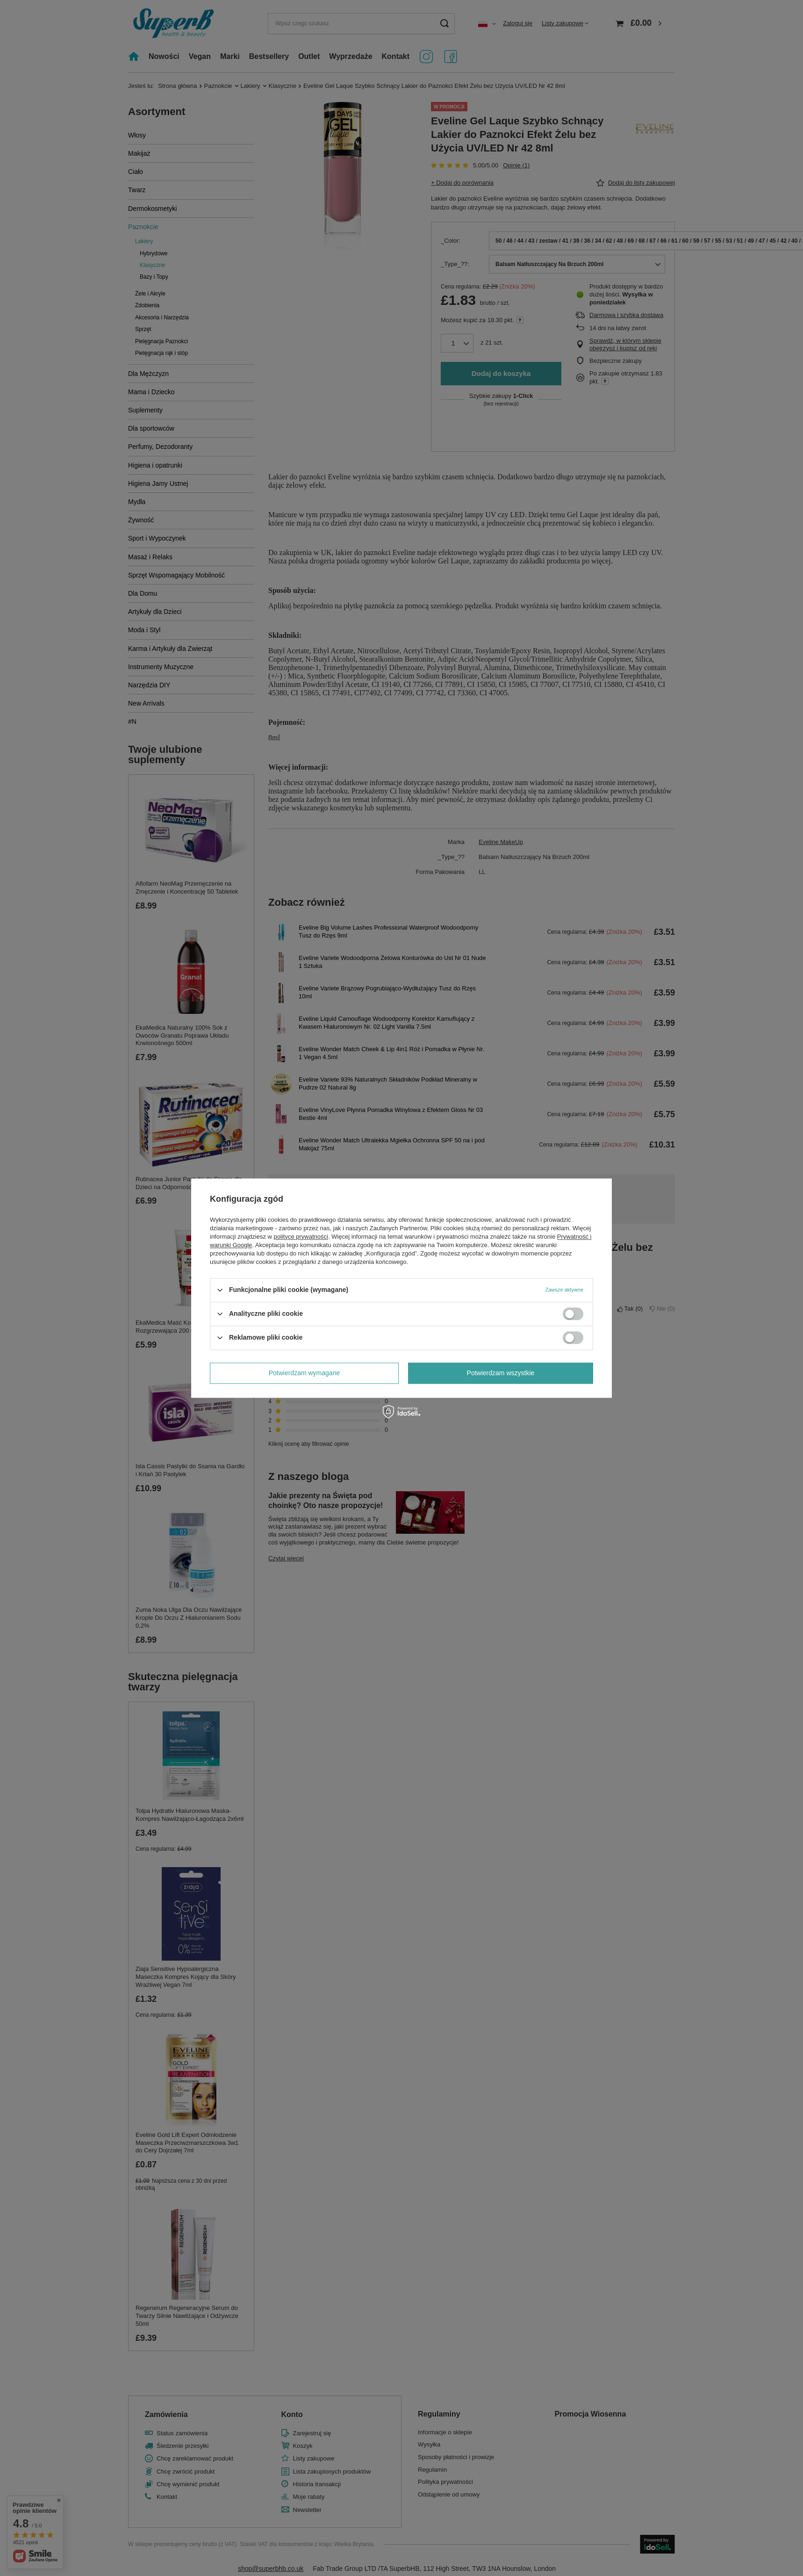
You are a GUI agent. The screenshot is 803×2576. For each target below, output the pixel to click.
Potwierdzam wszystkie (501, 1373)
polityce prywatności (301, 1236)
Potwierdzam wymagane (304, 1373)
